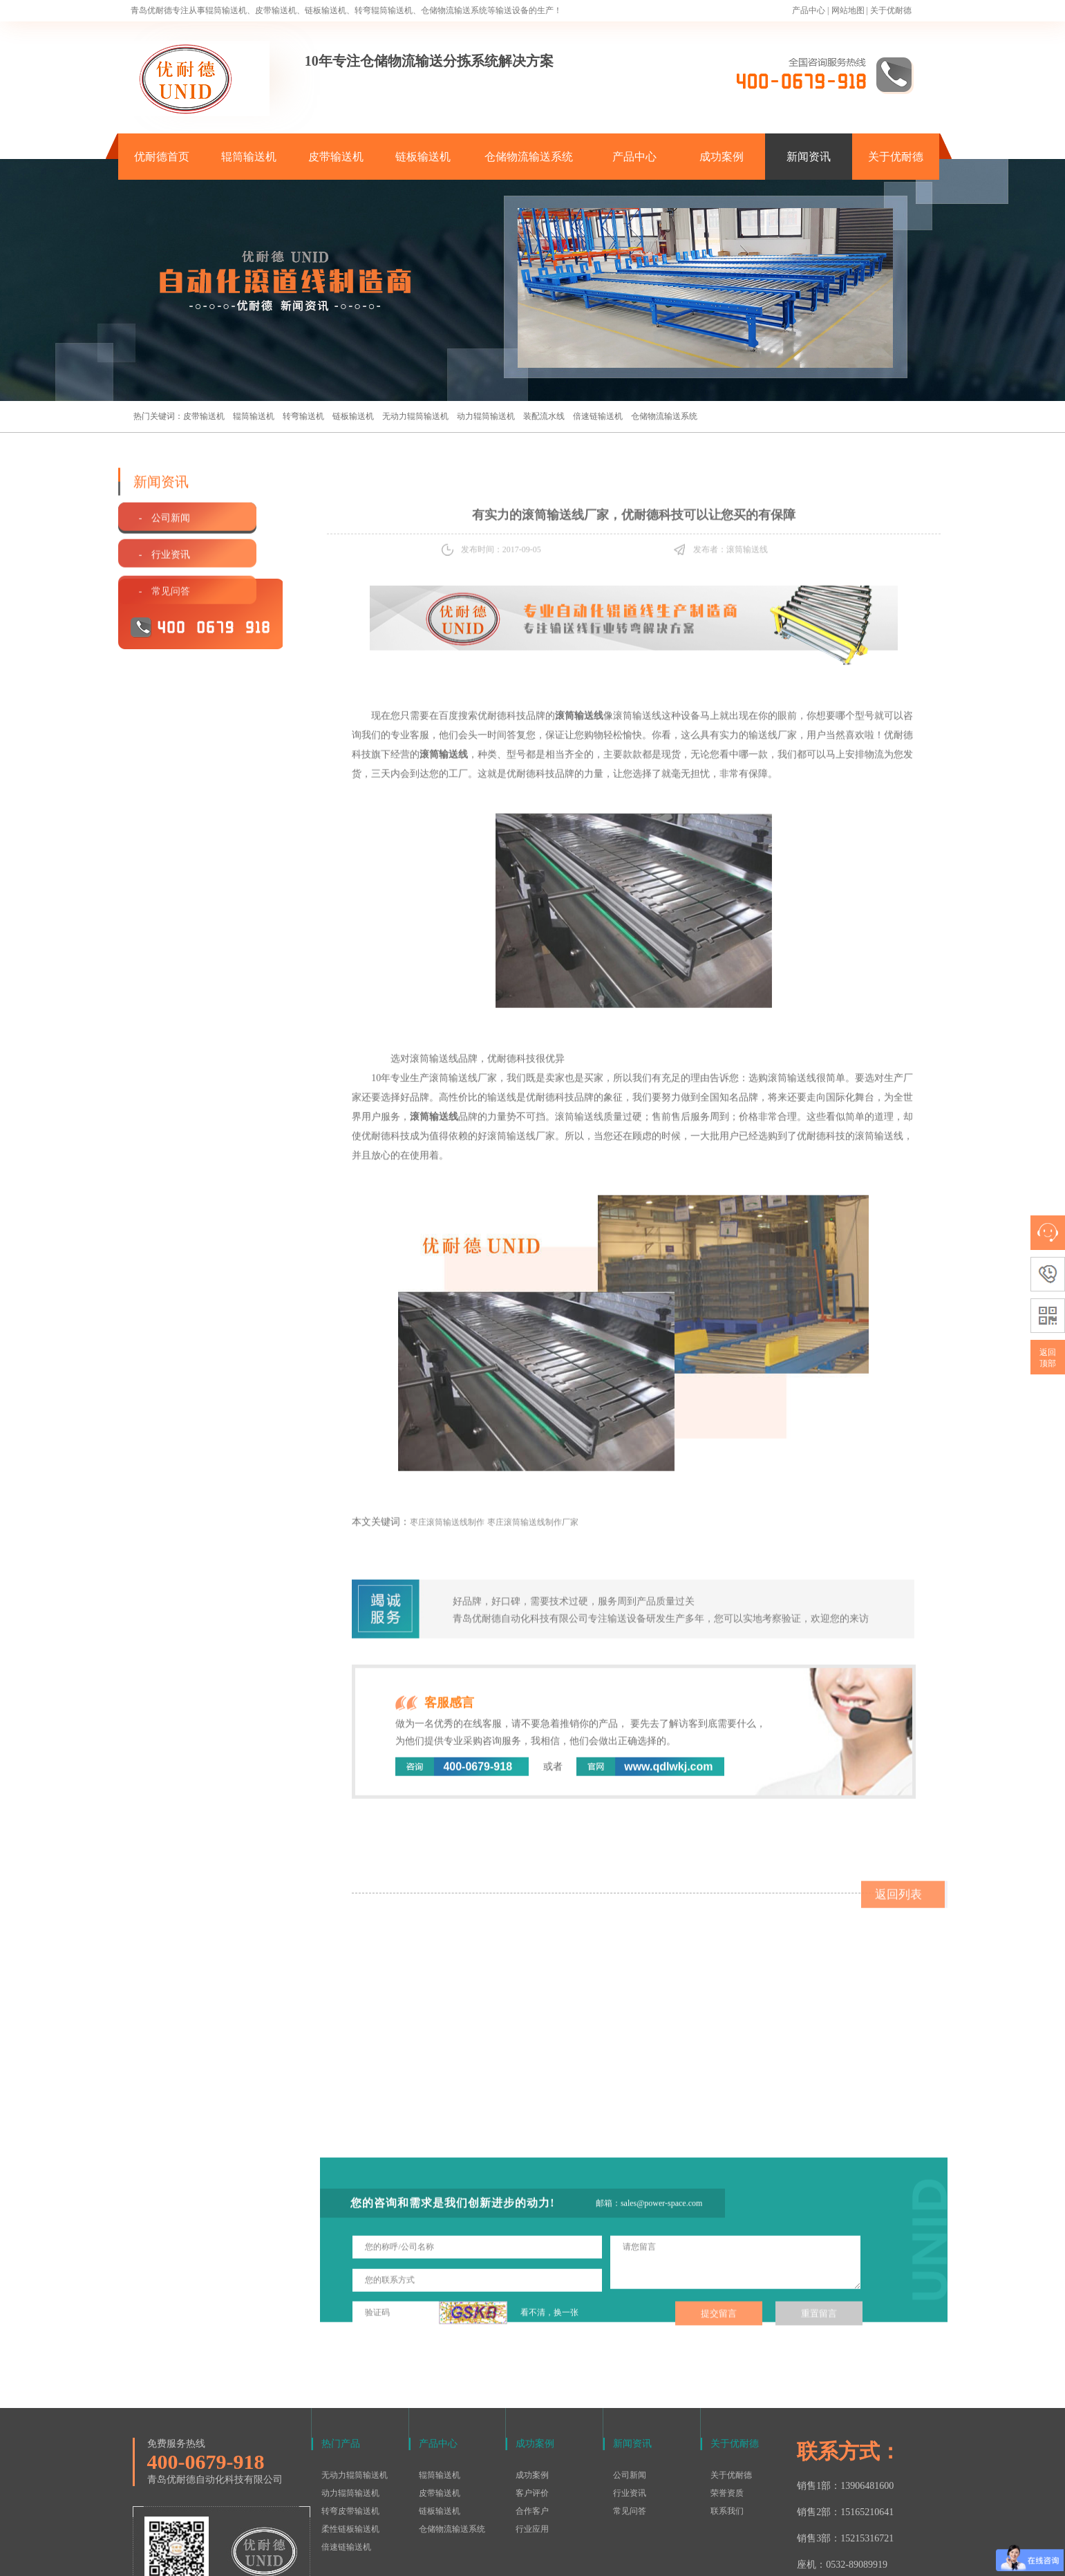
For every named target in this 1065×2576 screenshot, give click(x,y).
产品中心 (808, 10)
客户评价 (532, 2405)
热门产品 (340, 2356)
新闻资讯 (808, 156)
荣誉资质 (727, 2405)
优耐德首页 (161, 156)
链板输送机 (423, 156)
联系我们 (727, 2423)
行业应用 (532, 2441)
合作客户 (532, 2423)
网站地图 (848, 10)
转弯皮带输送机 (350, 2423)
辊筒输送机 (248, 156)
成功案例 (721, 156)
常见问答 (629, 2423)
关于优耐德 (891, 10)
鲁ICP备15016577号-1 (526, 2558)
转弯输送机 (303, 416)
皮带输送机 (336, 156)
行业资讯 (629, 2405)
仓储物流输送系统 (528, 156)
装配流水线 (544, 416)
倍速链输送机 (598, 416)
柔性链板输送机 (350, 2441)
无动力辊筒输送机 (415, 416)
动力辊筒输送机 (486, 416)
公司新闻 (629, 2387)
